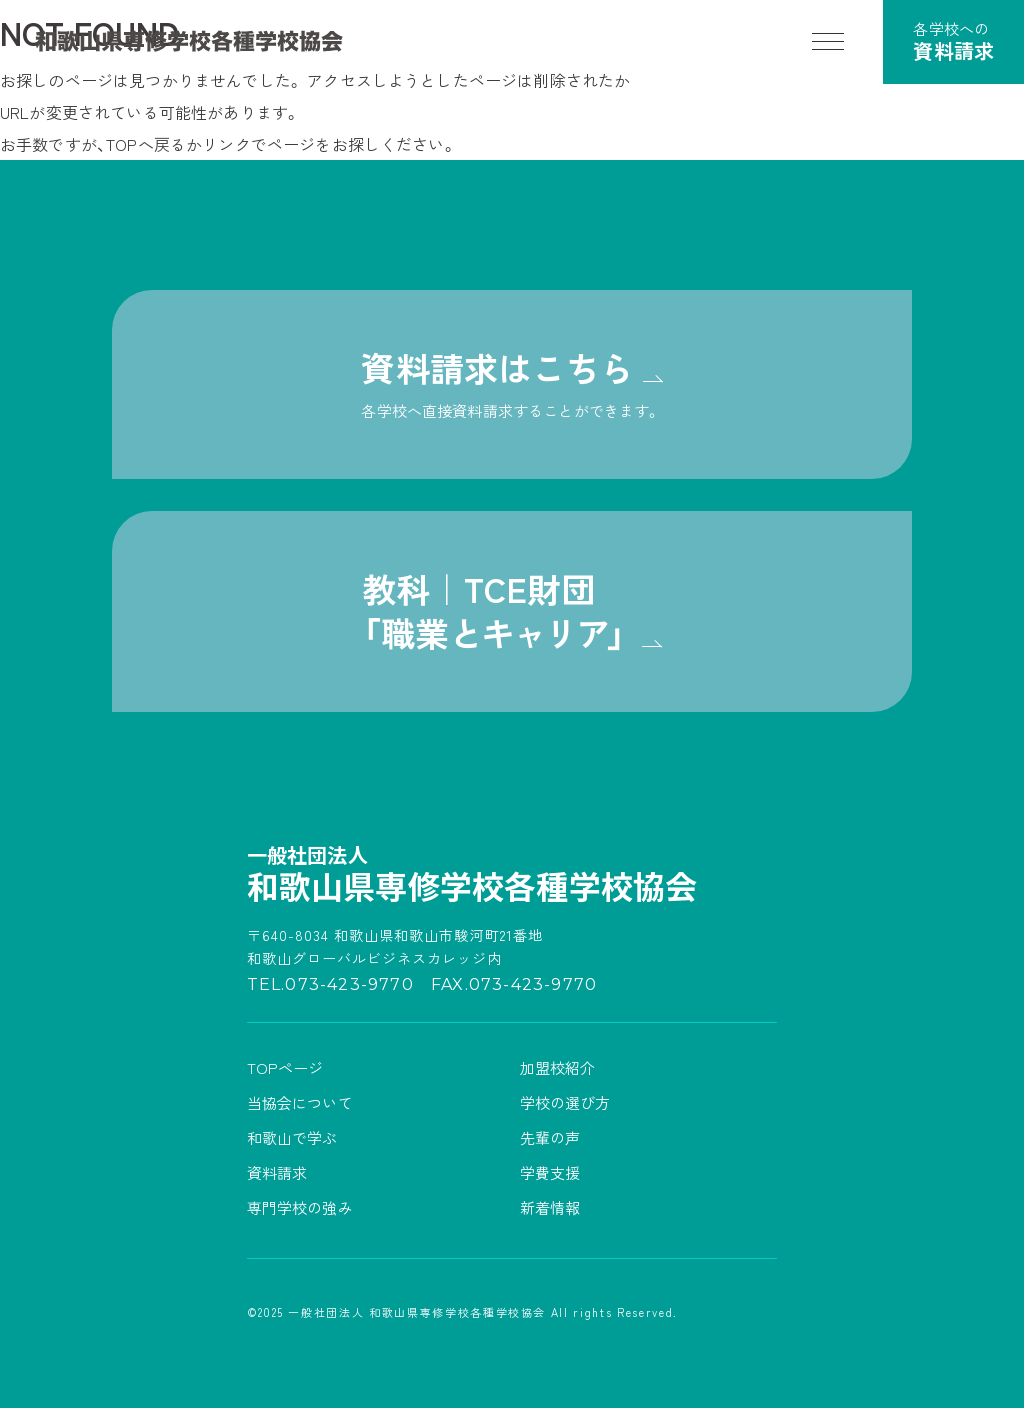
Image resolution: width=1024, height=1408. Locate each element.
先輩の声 (550, 1137)
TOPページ (285, 1067)
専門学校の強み (300, 1207)
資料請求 (277, 1172)
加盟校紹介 (558, 1067)
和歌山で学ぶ (292, 1137)
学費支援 (550, 1172)
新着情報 (550, 1207)
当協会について (300, 1102)
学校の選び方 (565, 1102)
